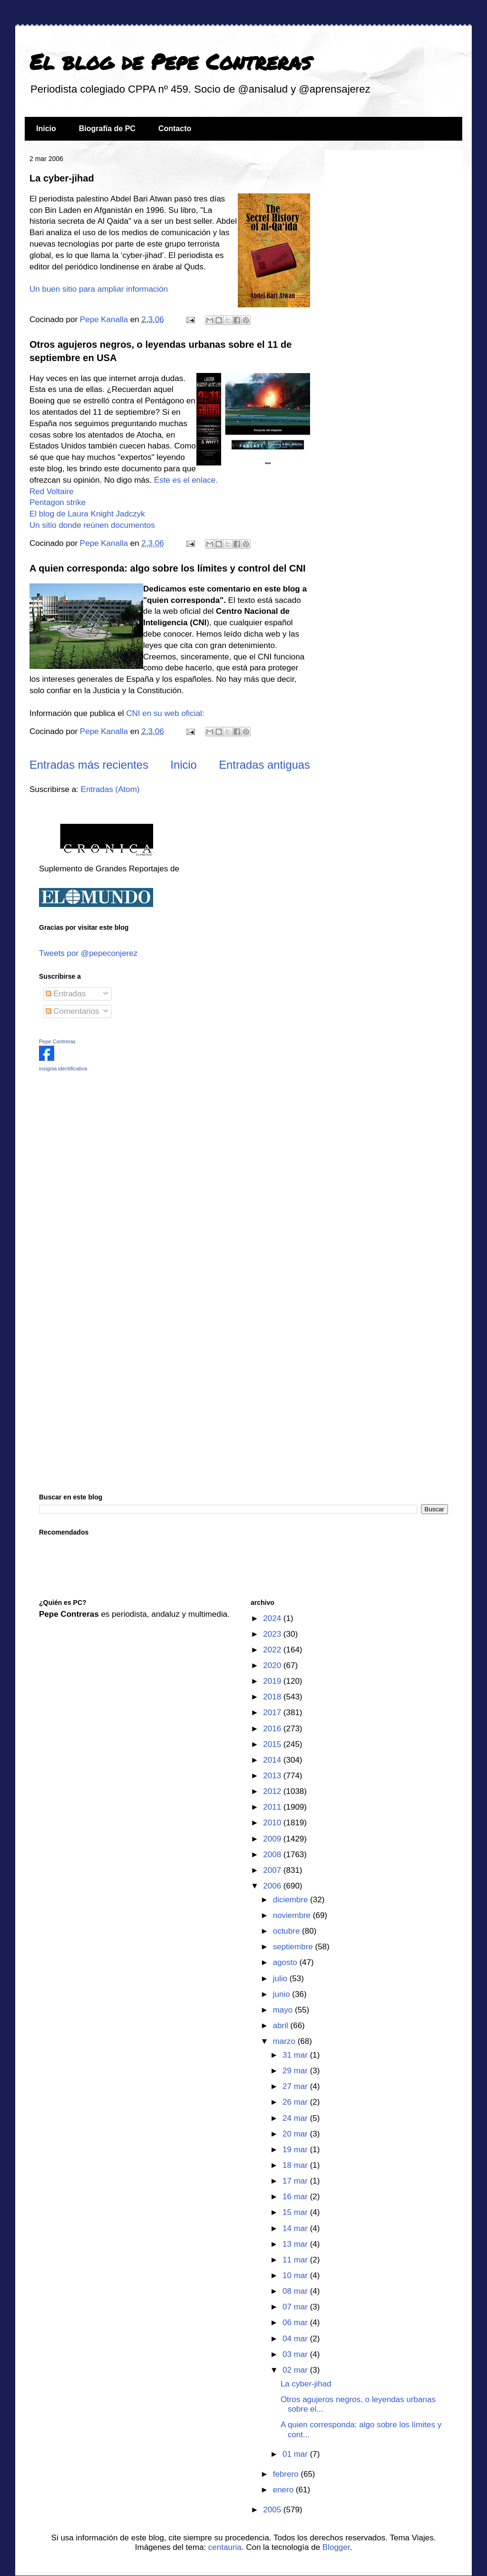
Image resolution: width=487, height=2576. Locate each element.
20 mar (296, 2133)
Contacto (174, 128)
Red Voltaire (51, 491)
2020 (273, 1665)
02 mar (296, 2370)
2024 (273, 1618)
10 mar (296, 2275)
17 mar (296, 2180)
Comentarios (72, 1011)
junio (282, 1994)
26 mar (296, 2102)
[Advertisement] (98, 1146)
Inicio (46, 128)
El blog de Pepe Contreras (170, 61)
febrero (287, 2474)
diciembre (291, 1899)
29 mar (296, 2070)
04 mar (296, 2338)
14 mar (296, 2228)
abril (282, 2025)
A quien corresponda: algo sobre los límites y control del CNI (167, 568)
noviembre (293, 1915)
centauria (225, 2547)
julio (281, 1978)
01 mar (296, 2454)
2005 (273, 2509)
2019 (273, 1681)
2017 (273, 1712)
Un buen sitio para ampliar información (98, 289)
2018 (273, 1696)
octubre (287, 1931)
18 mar (296, 2165)
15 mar (296, 2212)
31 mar (296, 2055)
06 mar (296, 2322)
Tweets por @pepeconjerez (88, 953)
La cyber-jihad (61, 178)
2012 (273, 1791)
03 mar (296, 2354)
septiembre (294, 1946)
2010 (273, 1822)
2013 (273, 1775)
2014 (273, 1760)
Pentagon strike (57, 502)
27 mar (296, 2086)
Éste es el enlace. (186, 480)
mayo (284, 2009)
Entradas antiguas (264, 764)
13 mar (296, 2244)
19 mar (296, 2149)
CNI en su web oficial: (165, 713)
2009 (273, 1838)
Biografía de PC (107, 128)
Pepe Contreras (57, 1041)
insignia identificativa (63, 1068)
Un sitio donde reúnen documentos (92, 525)
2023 (273, 1634)
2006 (273, 1885)
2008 (273, 1854)
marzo (285, 2041)
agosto (286, 1962)
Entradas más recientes (88, 764)
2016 (273, 1728)
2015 (273, 1744)
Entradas (66, 993)
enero (284, 2489)
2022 (273, 1649)
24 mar (296, 2118)
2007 (273, 1870)
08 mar (296, 2291)
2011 (273, 1807)
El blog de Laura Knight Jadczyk (87, 513)
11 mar (296, 2259)
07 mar (296, 2306)
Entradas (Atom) (110, 789)
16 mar (296, 2196)
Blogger (336, 2547)
